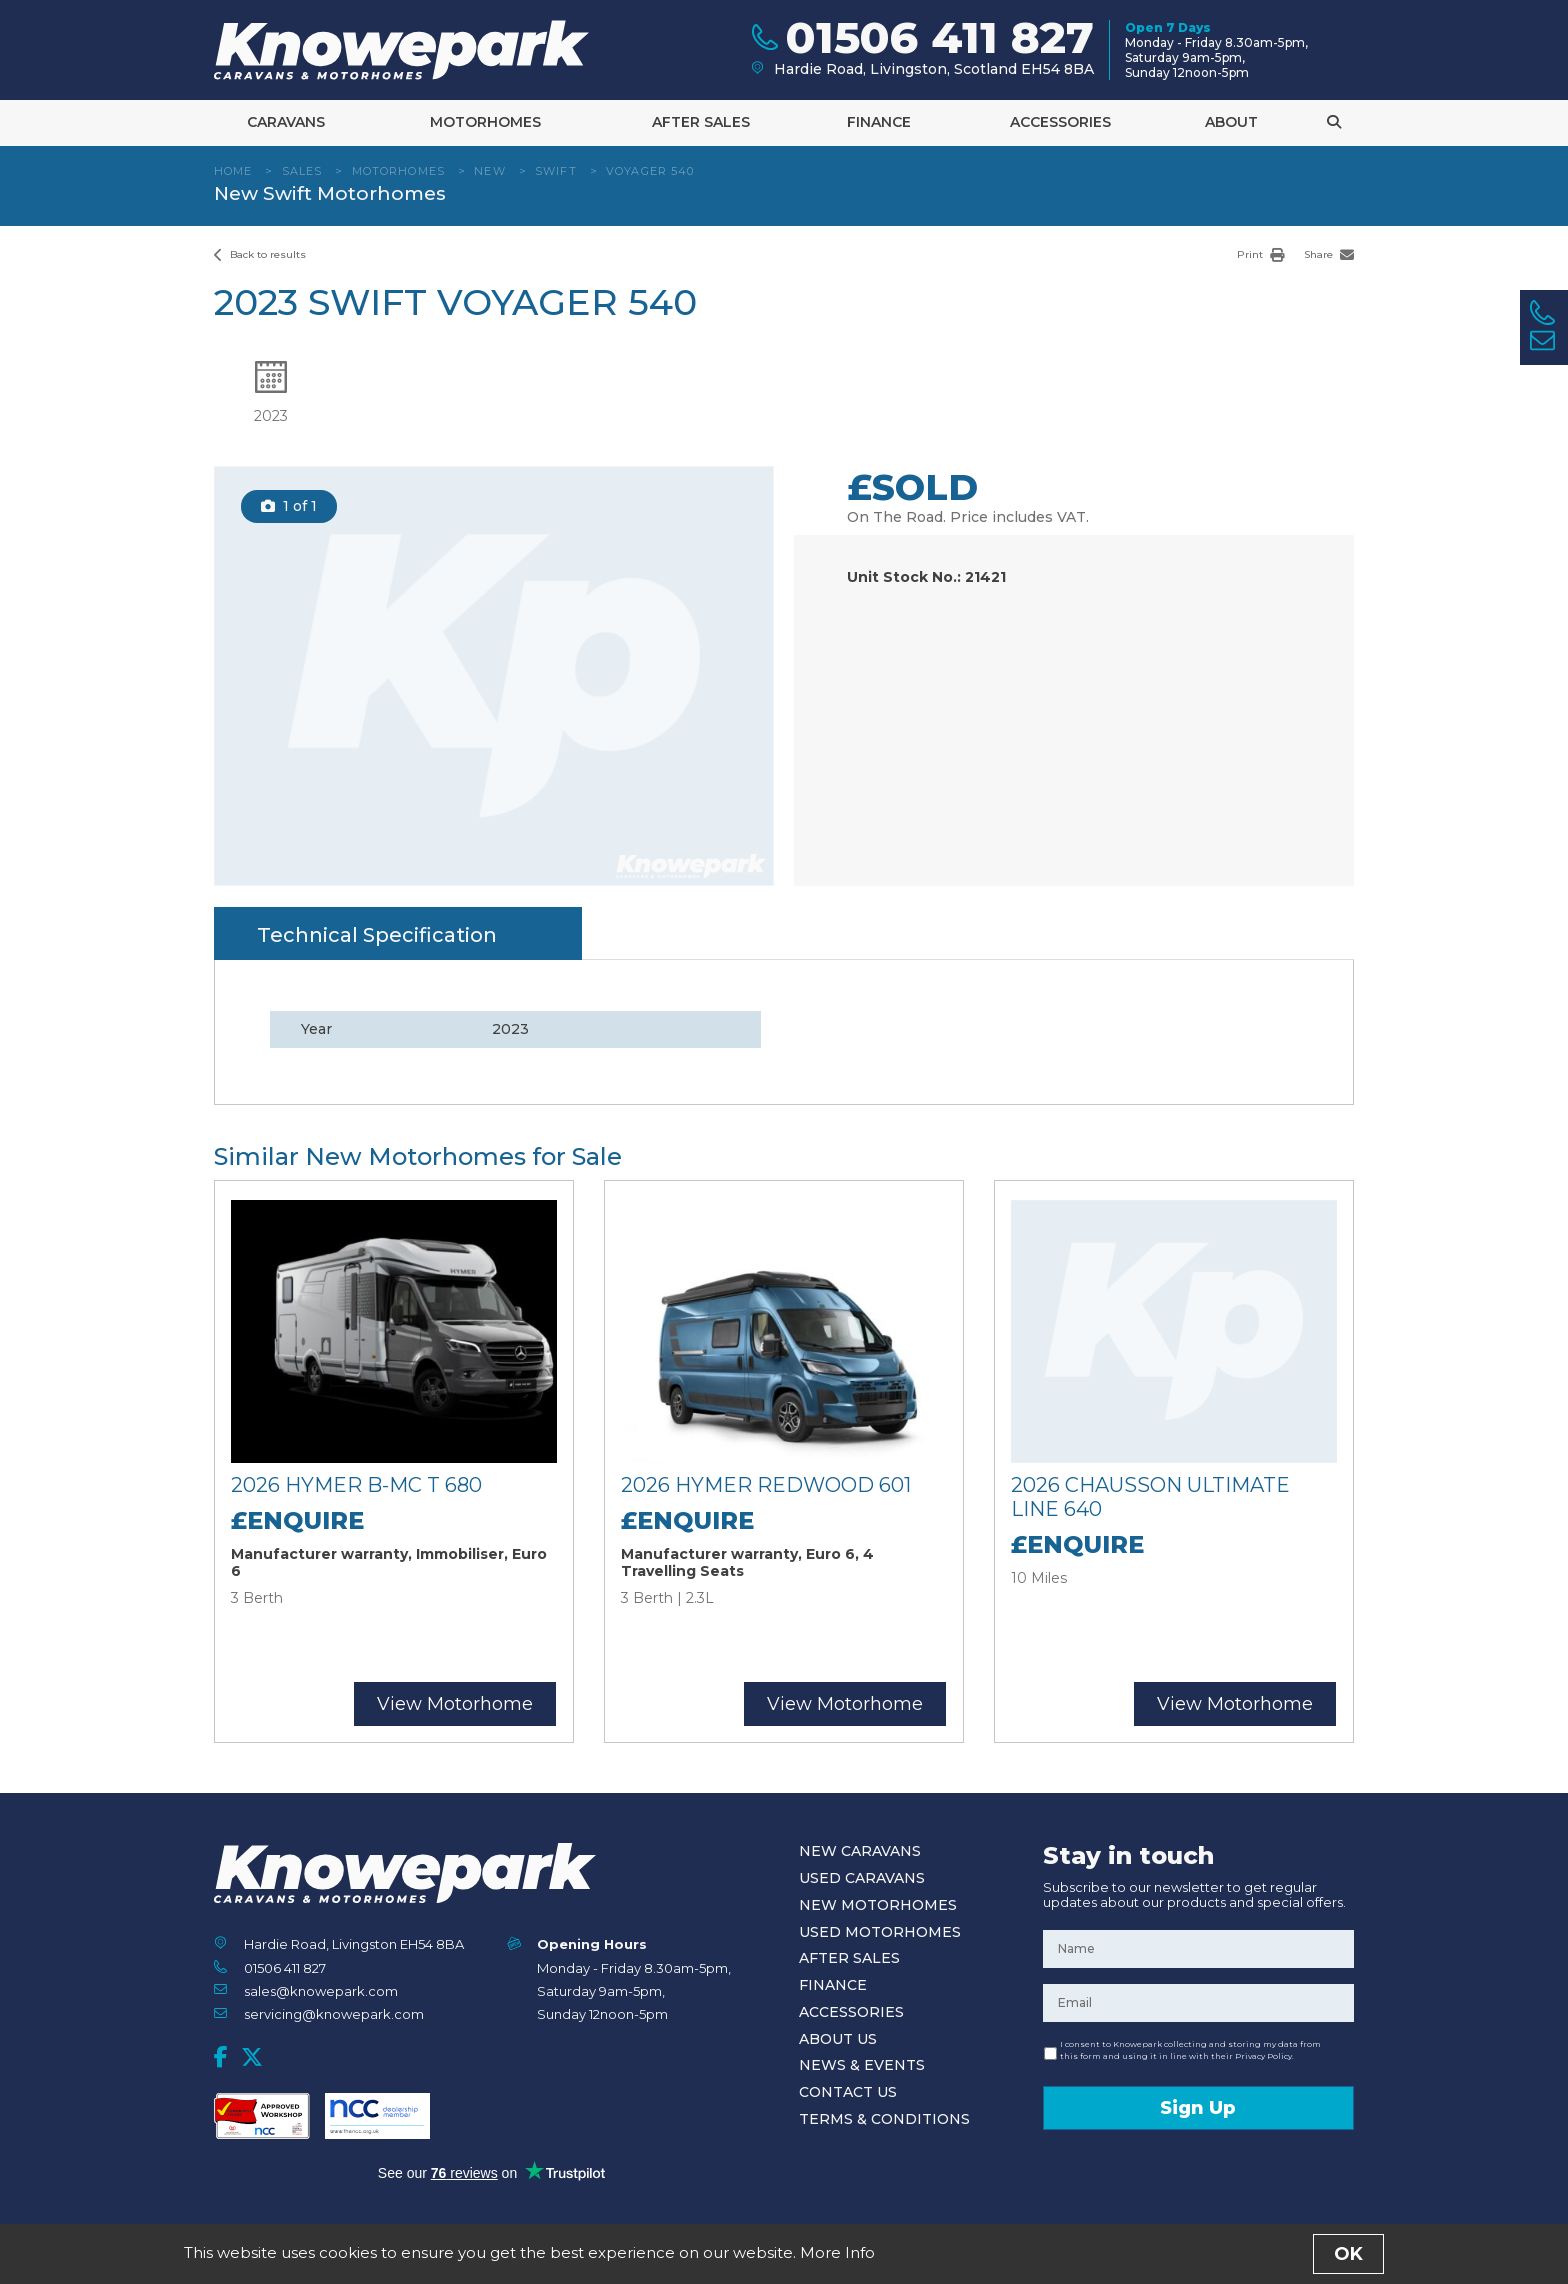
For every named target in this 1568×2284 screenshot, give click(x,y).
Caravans (286, 122)
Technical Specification (377, 935)
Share (1329, 254)
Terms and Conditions (716, 2258)
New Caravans (860, 1851)
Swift (556, 171)
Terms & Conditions (884, 2119)
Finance (879, 122)
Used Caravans (862, 1878)
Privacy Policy (826, 2258)
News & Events (862, 2065)
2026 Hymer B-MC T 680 (356, 1485)
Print (1260, 254)
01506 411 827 (285, 1968)
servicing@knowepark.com (334, 2014)
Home (233, 171)
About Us (838, 2039)
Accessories (1060, 122)
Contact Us (848, 2092)
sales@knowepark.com (321, 1991)
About (1231, 122)
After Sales (701, 122)
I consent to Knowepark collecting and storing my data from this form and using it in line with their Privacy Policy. (1190, 2050)
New (489, 171)
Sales (302, 171)
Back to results (260, 254)
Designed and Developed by (1243, 2259)
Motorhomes (485, 122)
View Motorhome (455, 1704)
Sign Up (1198, 2108)
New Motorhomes (878, 1905)
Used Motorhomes (880, 1932)
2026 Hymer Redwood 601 (766, 1485)
